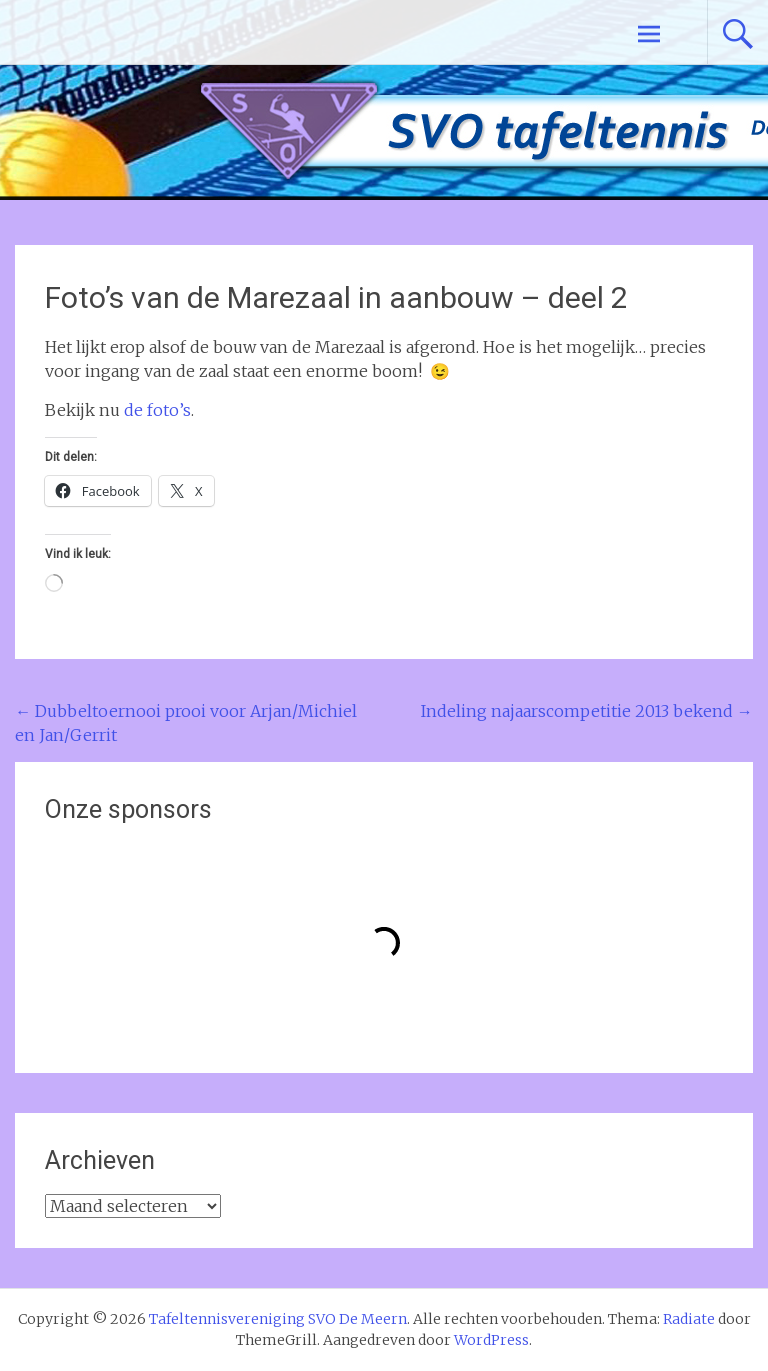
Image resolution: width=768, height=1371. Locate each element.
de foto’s (157, 410)
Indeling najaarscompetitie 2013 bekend (587, 711)
